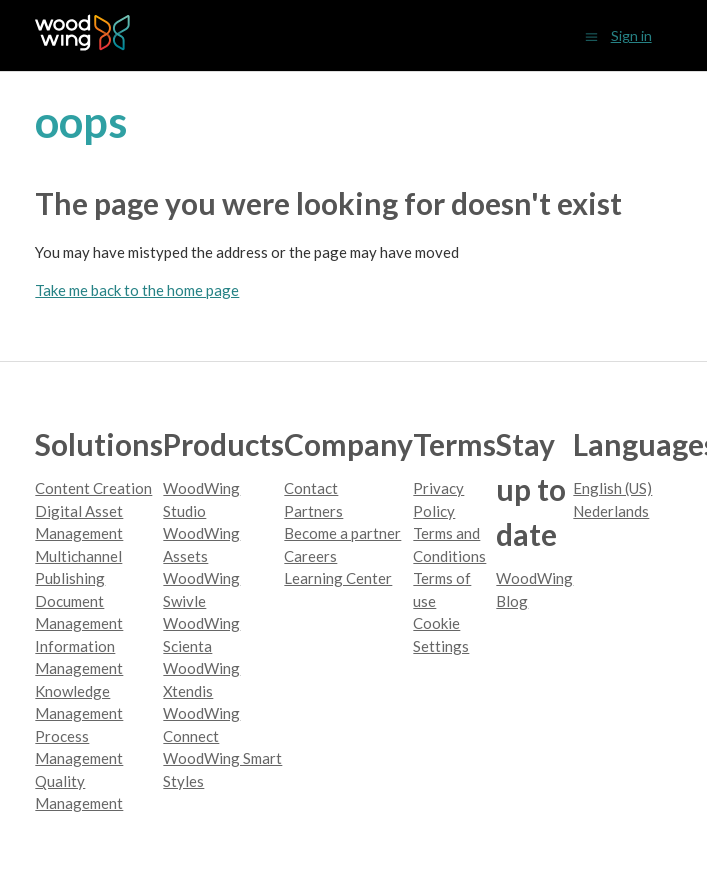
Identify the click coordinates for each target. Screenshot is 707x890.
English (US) (612, 488)
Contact (311, 488)
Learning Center (338, 578)
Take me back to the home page (137, 290)
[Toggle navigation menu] (591, 35)
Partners (313, 511)
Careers (310, 556)
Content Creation (93, 488)
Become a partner (342, 533)
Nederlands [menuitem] (611, 511)
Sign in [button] (631, 35)
